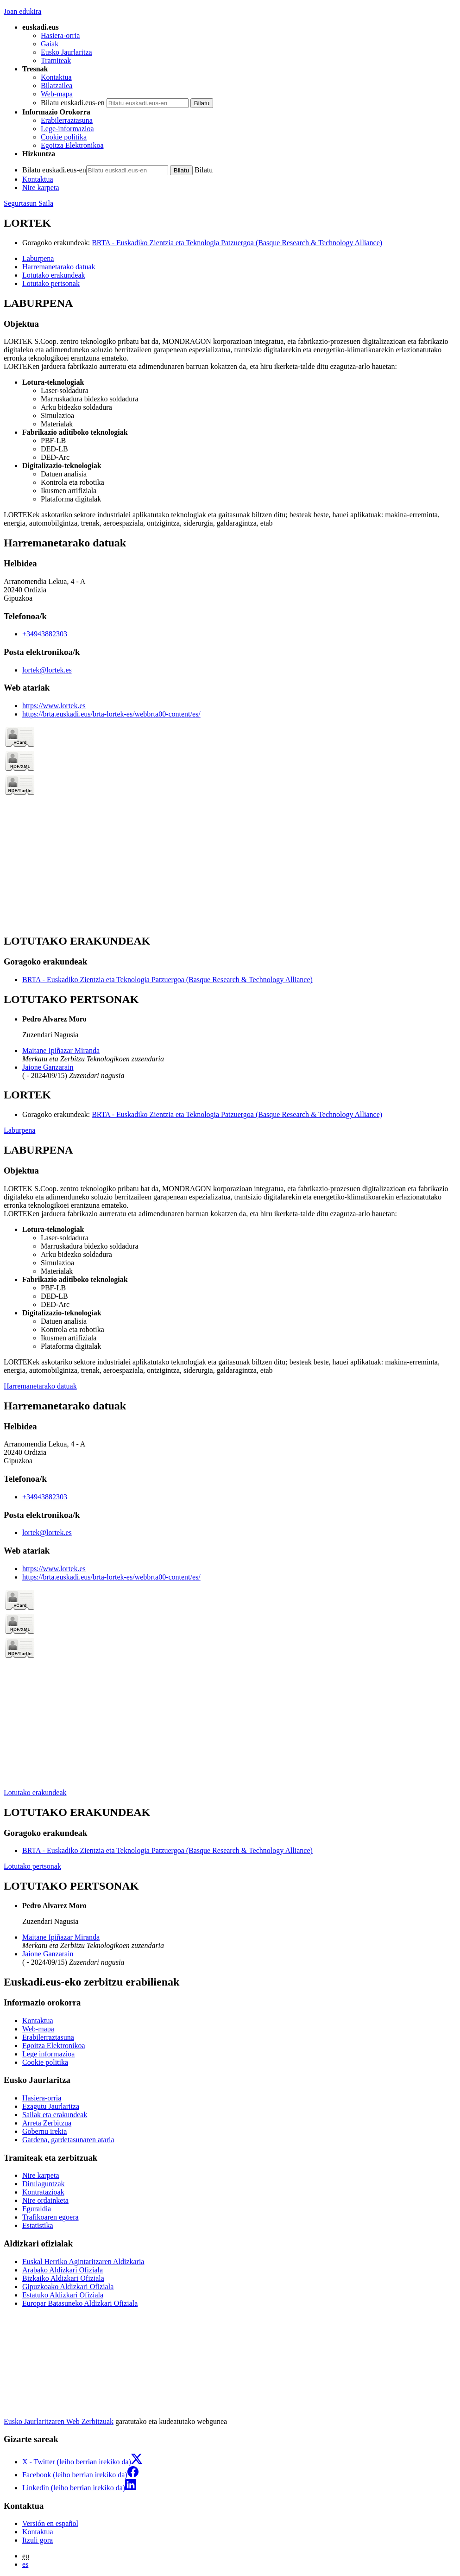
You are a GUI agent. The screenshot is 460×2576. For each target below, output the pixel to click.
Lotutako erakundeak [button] (53, 275)
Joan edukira (22, 11)
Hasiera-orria (60, 35)
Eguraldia (36, 2209)
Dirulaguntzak (43, 2184)
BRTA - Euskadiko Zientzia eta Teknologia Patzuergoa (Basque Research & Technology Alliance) (237, 243)
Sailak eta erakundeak (54, 2115)
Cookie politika (64, 137)
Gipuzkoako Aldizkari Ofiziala (67, 2286)
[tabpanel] (230, 412)
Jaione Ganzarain (48, 1067)
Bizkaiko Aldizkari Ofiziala (63, 2278)
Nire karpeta (40, 187)
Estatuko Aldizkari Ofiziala (62, 2295)
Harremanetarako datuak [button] (58, 267)
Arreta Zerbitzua (46, 2123)
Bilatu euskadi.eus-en (73, 103)
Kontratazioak (43, 2192)
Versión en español (50, 2523)
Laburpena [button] (38, 258)
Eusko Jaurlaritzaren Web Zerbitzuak (58, 2421)
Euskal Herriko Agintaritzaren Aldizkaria (83, 2261)
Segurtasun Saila (28, 203)
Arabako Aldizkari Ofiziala (62, 2270)
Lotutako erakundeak (35, 1792)
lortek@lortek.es (47, 670)
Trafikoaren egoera (50, 2217)
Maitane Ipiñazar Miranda (61, 1050)
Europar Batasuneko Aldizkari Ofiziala (80, 2303)
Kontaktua (56, 77)
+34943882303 (44, 634)
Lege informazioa (48, 2054)
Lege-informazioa (67, 129)
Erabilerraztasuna (67, 120)
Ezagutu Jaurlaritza (50, 2106)
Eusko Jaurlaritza (66, 52)
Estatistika (37, 2225)
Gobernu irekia (44, 2131)
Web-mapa (57, 94)
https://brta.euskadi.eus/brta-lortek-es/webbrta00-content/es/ (111, 714)
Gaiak (49, 44)
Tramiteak (56, 60)
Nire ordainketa (45, 2200)
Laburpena (19, 1130)
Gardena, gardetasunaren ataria (68, 2140)
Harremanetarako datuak (40, 1386)
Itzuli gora (37, 2540)
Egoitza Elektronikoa (72, 145)
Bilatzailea (56, 85)
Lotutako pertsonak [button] (51, 283)
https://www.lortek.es (54, 706)
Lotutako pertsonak (32, 1866)
